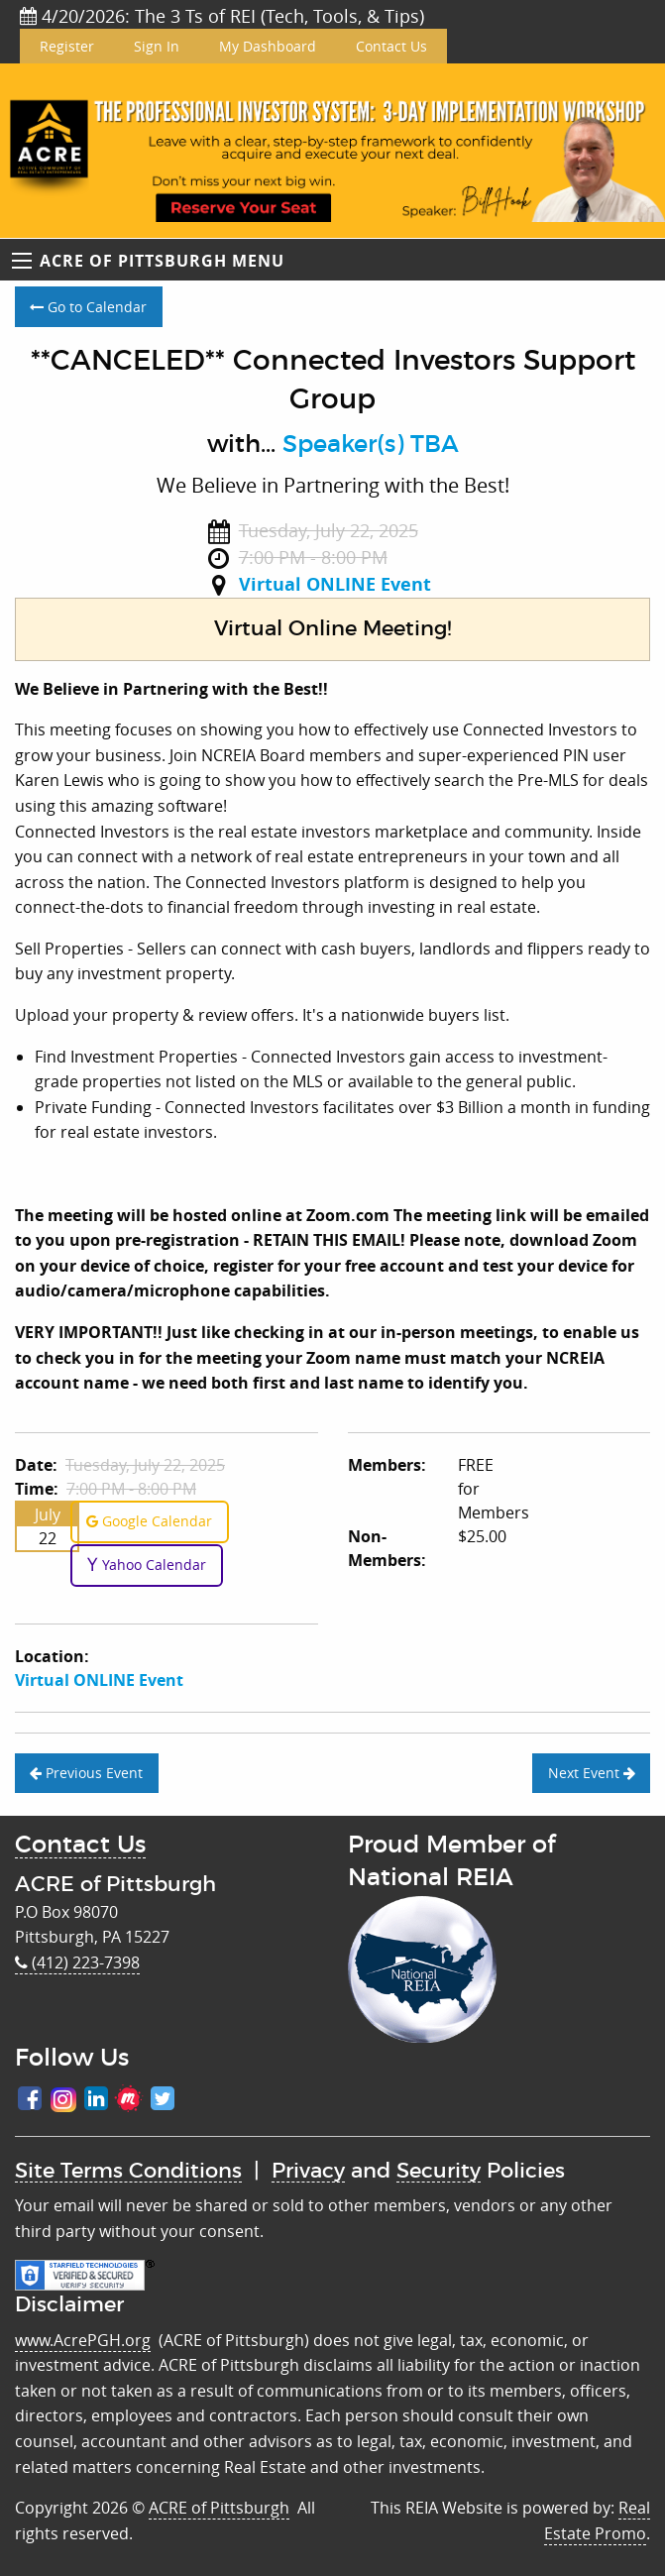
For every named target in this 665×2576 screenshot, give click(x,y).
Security (438, 2171)
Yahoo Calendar (146, 1564)
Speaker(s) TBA (370, 445)
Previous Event (86, 1772)
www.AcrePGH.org (83, 2340)
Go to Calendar (88, 306)
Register (67, 46)
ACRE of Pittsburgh (219, 2508)
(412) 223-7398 (77, 1962)
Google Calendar (149, 1521)
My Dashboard (267, 46)
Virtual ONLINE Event (335, 584)
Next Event (591, 1772)
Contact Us (391, 46)
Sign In (156, 46)
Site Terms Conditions (128, 2171)
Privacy (308, 2171)
